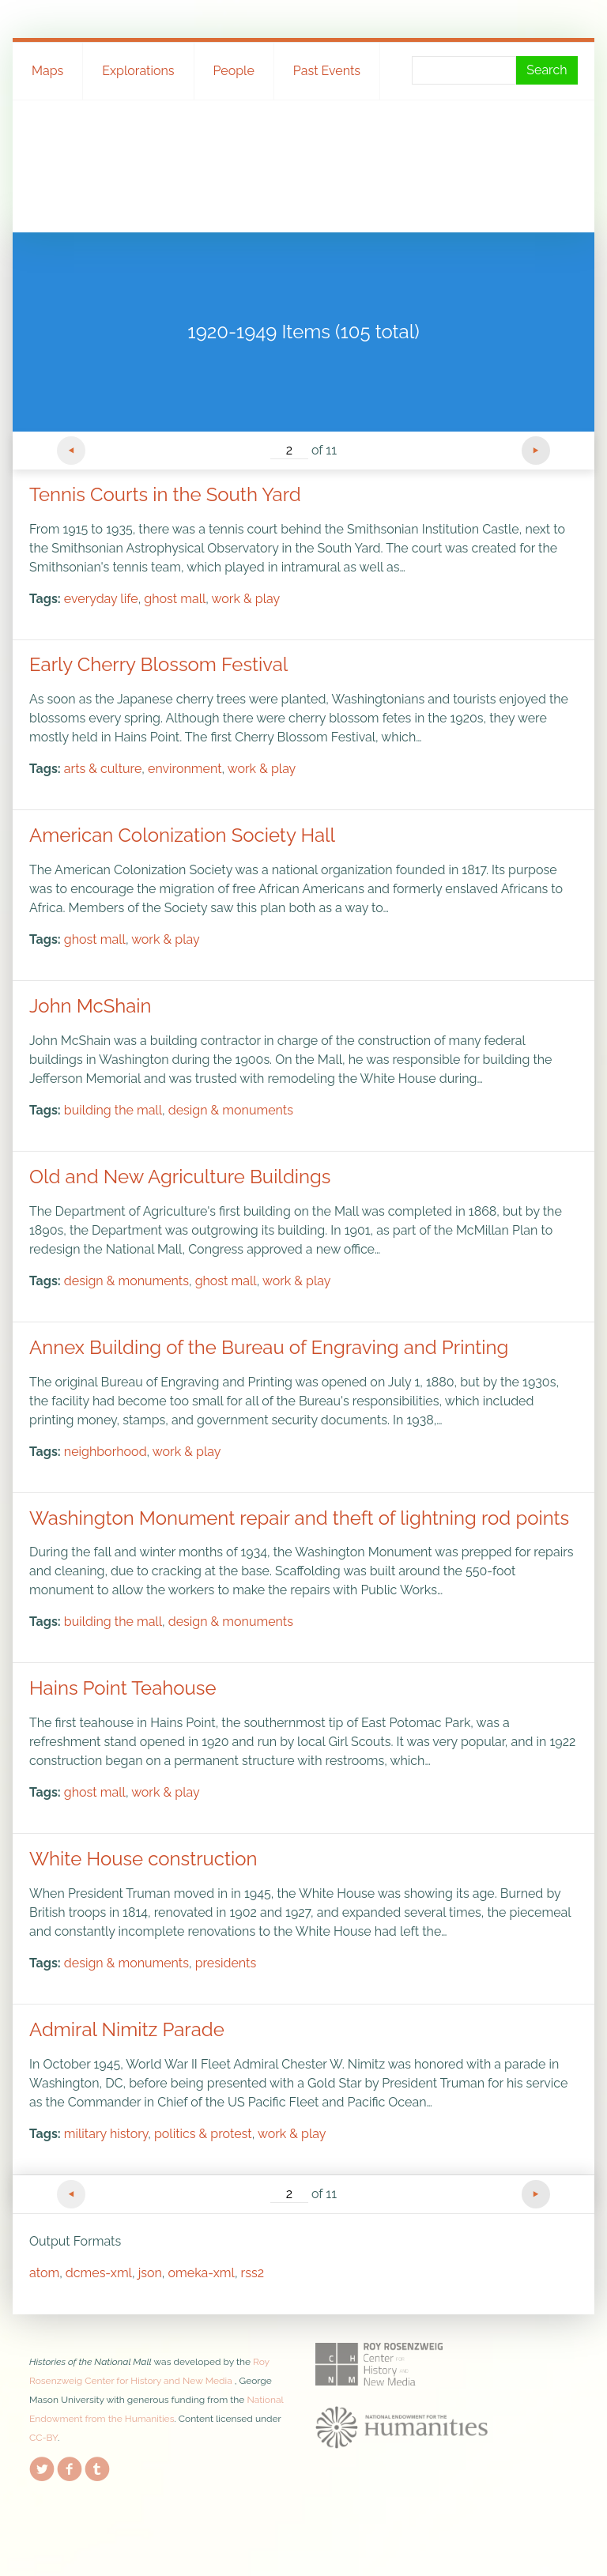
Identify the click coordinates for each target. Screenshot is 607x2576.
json (150, 2272)
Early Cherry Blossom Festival (158, 664)
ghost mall (174, 598)
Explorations (138, 70)
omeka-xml (201, 2272)
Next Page (536, 450)
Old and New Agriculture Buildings (179, 1176)
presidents (226, 1963)
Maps (47, 70)
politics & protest (203, 2133)
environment (184, 768)
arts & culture (103, 768)
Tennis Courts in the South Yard (165, 494)
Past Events (326, 70)
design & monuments (230, 1110)
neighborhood (105, 1451)
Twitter (42, 2466)
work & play (246, 598)
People (233, 70)
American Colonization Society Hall (182, 835)
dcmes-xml (99, 2272)
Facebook (69, 2466)
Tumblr (97, 2466)
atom (44, 2272)
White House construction (143, 1858)
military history (106, 2133)
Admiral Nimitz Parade (126, 2029)
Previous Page (71, 450)
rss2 (252, 2272)
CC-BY (43, 2437)
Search (546, 69)
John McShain (90, 1005)
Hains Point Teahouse (122, 1687)
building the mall (113, 1110)
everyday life (101, 598)
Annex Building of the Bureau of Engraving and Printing (268, 1347)
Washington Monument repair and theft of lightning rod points (299, 1518)
